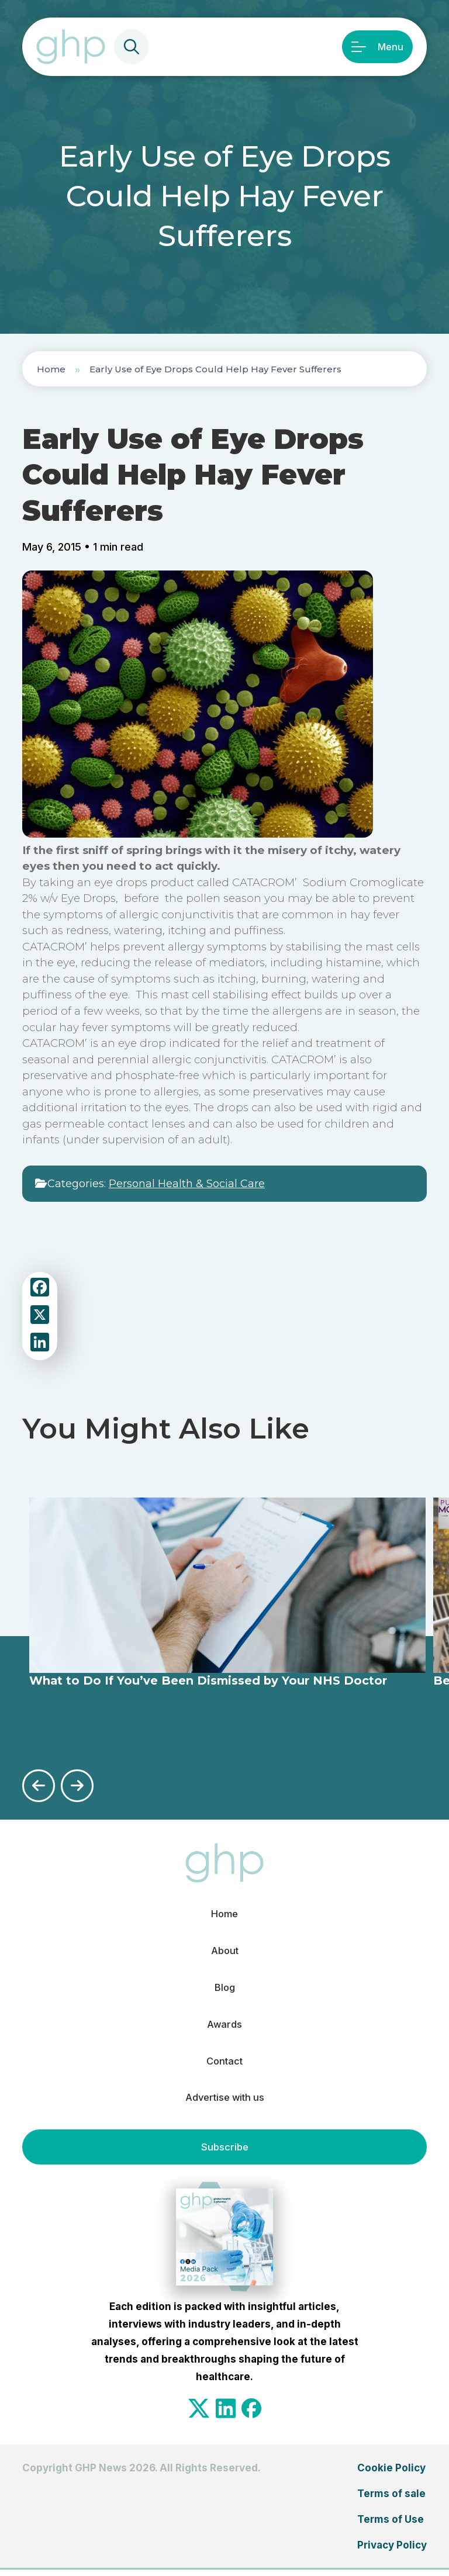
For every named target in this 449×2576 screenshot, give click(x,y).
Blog (225, 1990)
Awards (224, 2028)
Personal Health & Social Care (187, 1183)
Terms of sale (391, 2500)
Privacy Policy (392, 2551)
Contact (224, 2066)
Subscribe (224, 2153)
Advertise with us (224, 2104)
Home (51, 369)
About (224, 1952)
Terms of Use (390, 2526)
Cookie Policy (391, 2474)
